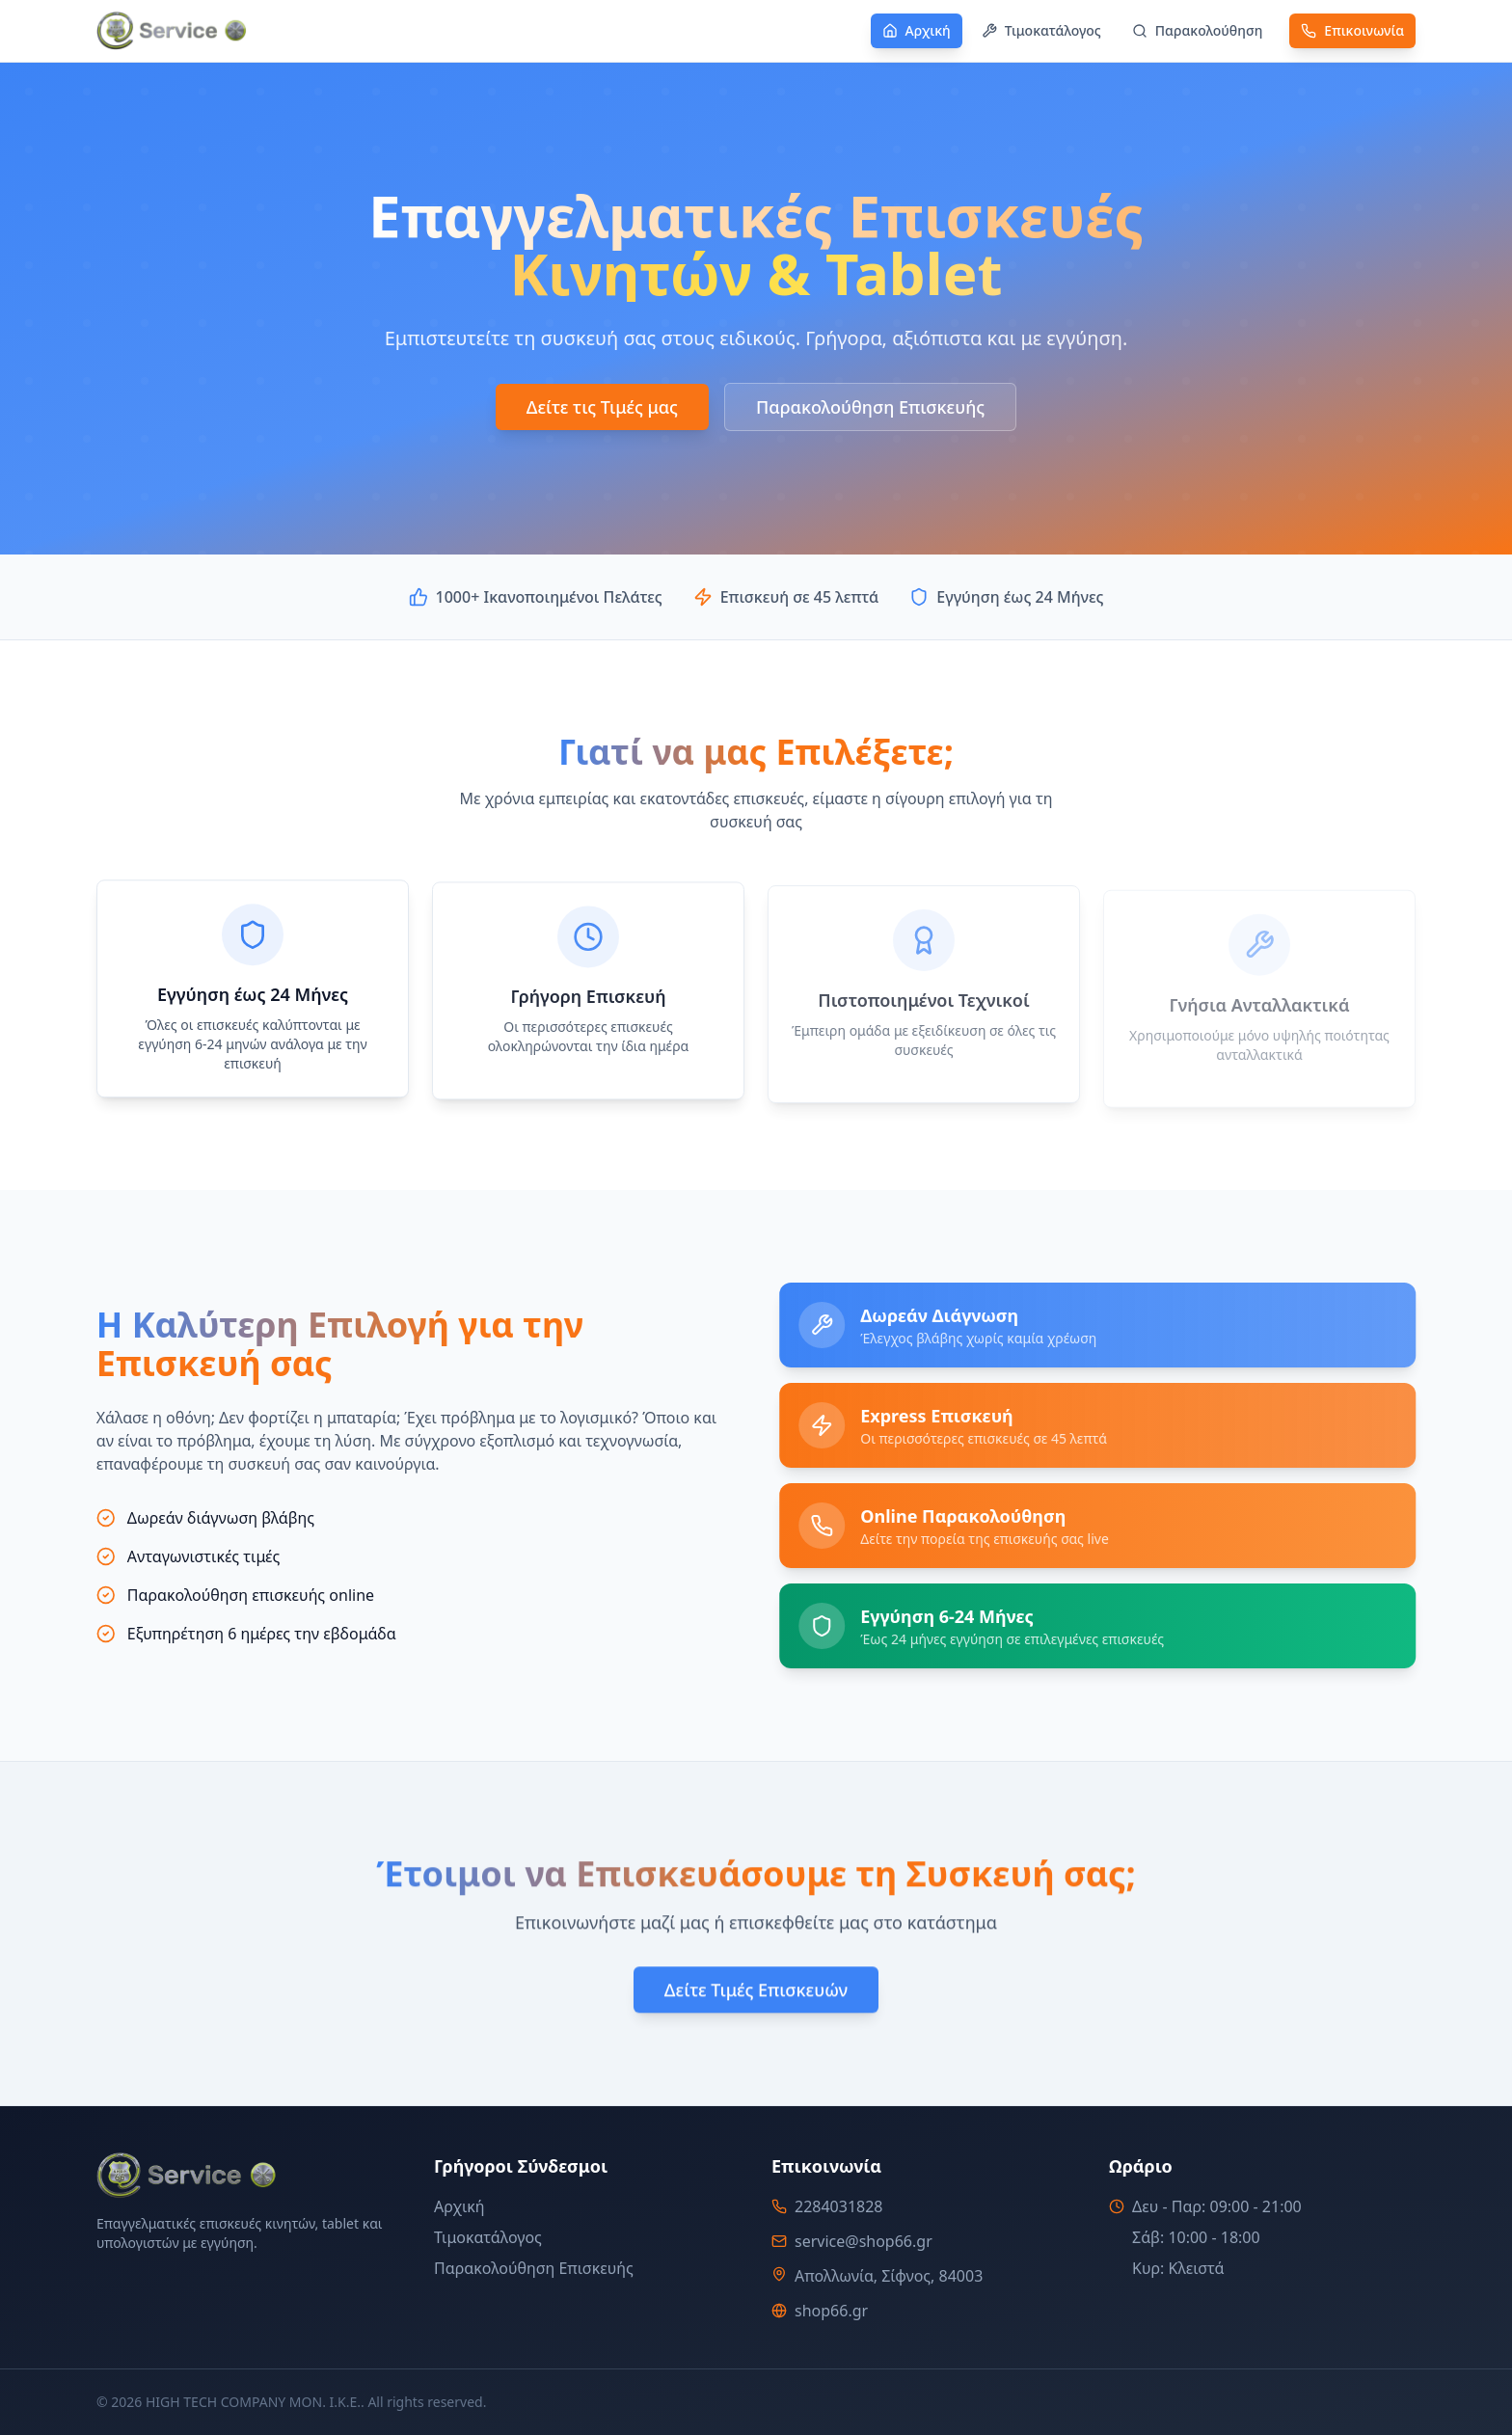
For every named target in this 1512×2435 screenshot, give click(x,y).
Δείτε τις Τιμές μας (602, 407)
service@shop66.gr (863, 2241)
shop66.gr (831, 2310)
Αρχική (459, 2206)
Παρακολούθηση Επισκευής (870, 407)
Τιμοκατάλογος (488, 2237)
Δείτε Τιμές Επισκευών (756, 1994)
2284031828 (839, 2206)
